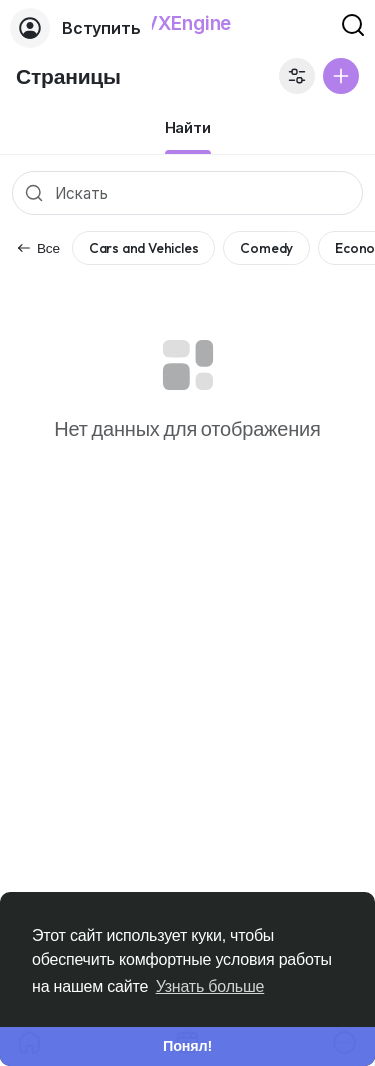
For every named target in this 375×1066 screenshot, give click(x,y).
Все (38, 248)
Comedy (266, 248)
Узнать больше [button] (210, 986)
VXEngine (187, 23)
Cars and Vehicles (144, 248)
